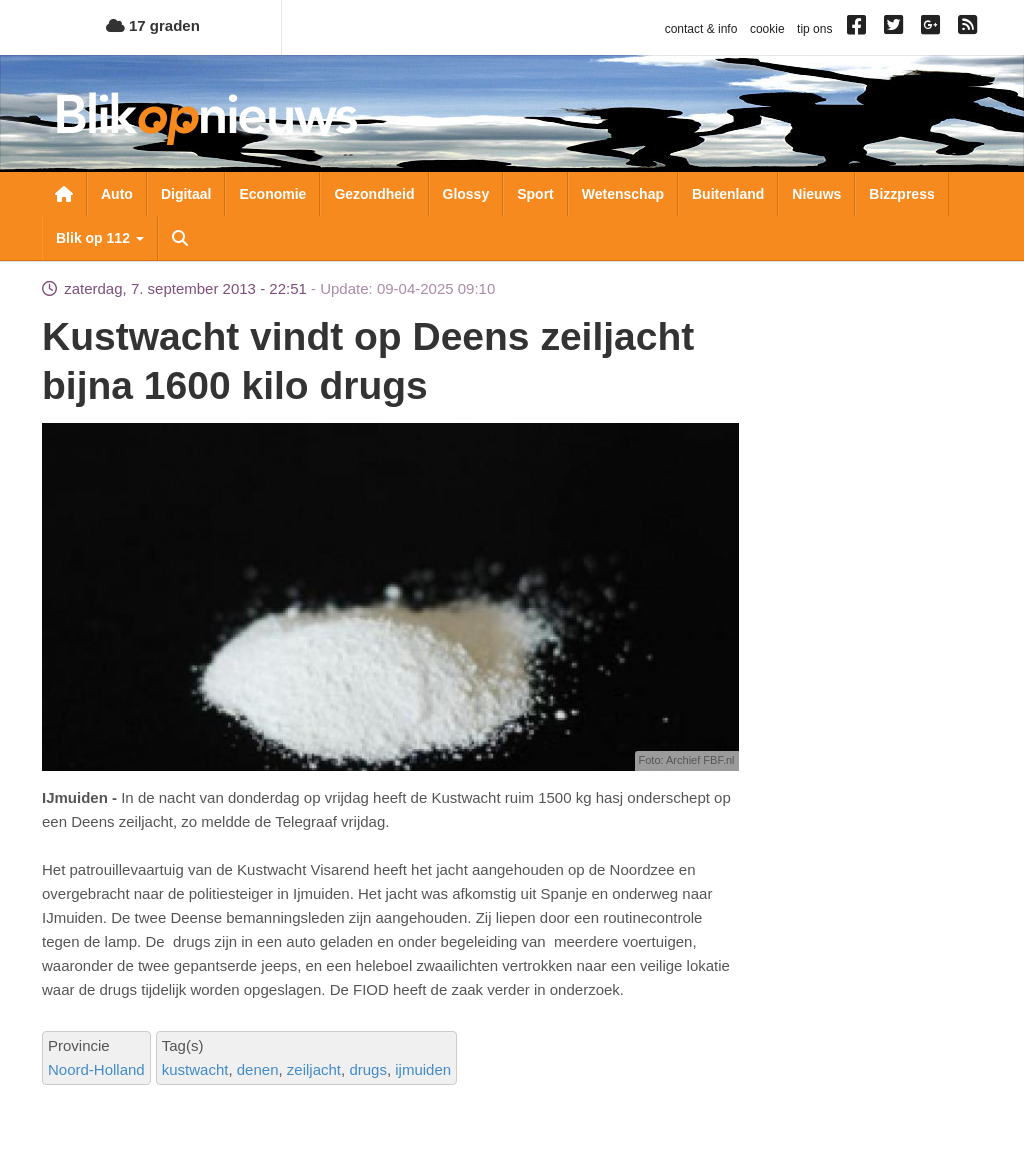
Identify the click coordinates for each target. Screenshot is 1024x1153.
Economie (272, 194)
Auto (117, 194)
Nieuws (816, 194)
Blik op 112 (100, 238)
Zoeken (180, 238)
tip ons (814, 29)
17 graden (153, 25)
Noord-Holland (96, 1069)
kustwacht (195, 1069)
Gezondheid (374, 194)
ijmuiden (423, 1069)
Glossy (466, 194)
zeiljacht (314, 1069)
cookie (767, 29)
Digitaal (186, 194)
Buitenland (728, 194)
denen (258, 1069)
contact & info (701, 29)
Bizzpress (901, 194)
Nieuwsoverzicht (64, 194)
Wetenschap (623, 194)
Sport (535, 194)
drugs (368, 1069)
